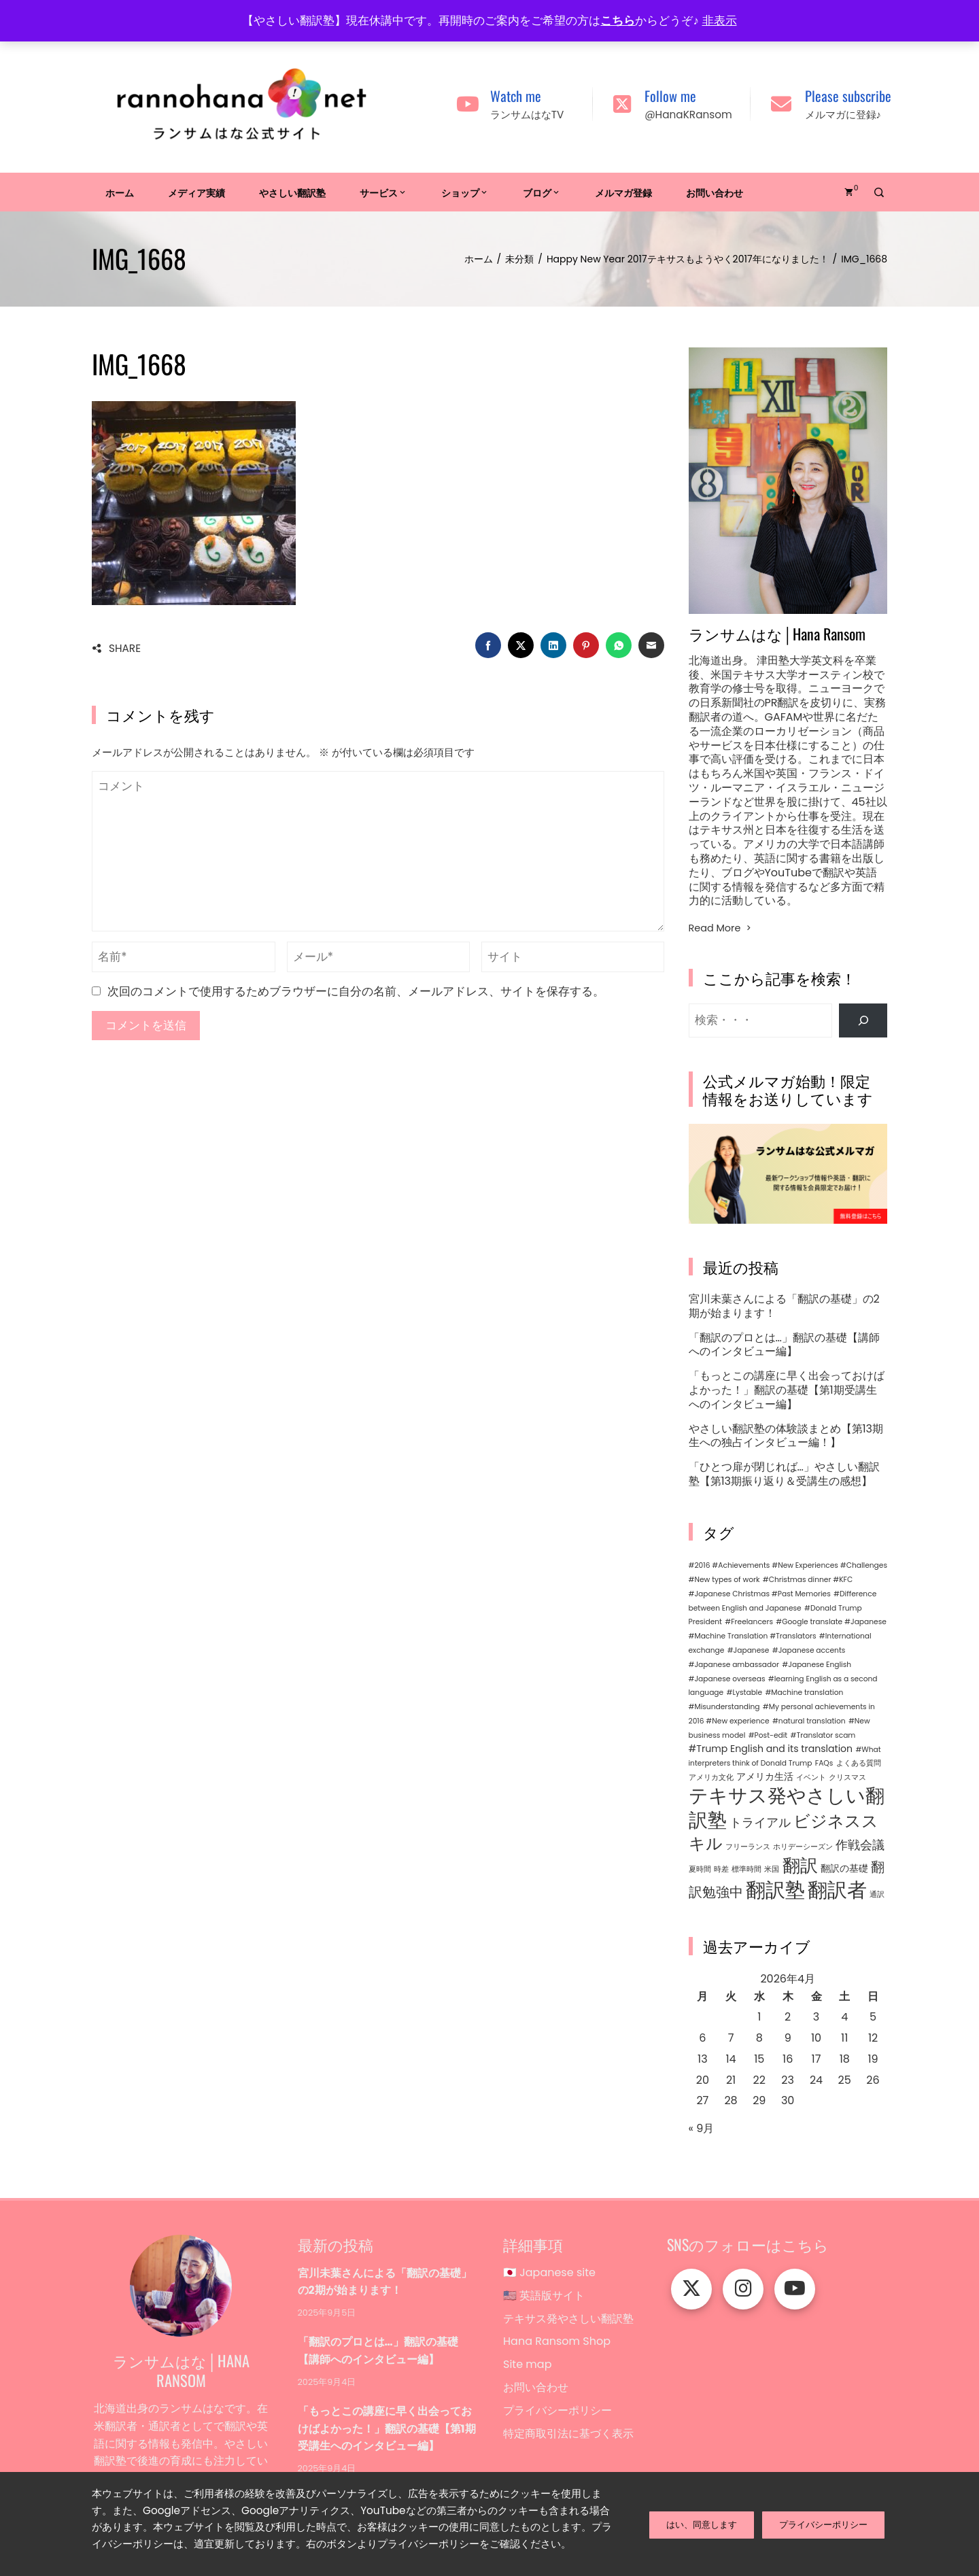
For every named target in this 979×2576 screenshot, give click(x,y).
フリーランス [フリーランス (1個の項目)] (747, 1847)
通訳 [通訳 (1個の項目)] (877, 1894)
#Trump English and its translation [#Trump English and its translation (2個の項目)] (771, 1748)
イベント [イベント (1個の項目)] (811, 1777)
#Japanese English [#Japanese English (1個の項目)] (816, 1665)
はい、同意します (701, 2523)
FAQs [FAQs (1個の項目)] (824, 1763)
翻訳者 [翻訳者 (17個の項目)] (837, 1890)
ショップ (465, 192)
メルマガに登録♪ (843, 114)
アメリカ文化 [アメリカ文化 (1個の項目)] (711, 1777)
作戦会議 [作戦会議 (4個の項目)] (860, 1844)
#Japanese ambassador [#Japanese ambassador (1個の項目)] (734, 1665)
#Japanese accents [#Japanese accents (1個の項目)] (809, 1650)
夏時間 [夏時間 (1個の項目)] (700, 1869)
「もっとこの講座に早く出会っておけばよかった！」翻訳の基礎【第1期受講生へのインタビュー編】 (786, 1390)
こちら (617, 20)
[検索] (863, 1020)
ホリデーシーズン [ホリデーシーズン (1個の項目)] (803, 1847)
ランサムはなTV (527, 114)
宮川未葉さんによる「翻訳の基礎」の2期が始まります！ (784, 1306)
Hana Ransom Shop (557, 2345)
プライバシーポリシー (557, 2418)
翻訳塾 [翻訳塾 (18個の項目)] (775, 1890)
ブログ (542, 192)
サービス (383, 192)
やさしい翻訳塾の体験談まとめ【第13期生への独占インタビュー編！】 (786, 1436)
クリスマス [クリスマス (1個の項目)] (847, 1777)
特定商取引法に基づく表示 (568, 2442)
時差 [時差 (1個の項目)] (721, 1869)
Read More (721, 928)
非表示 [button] (719, 20)
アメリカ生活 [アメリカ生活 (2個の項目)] (764, 1776)
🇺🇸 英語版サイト (544, 2297)
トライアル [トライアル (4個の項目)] (760, 1822)
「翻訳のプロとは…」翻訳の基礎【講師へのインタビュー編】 (784, 1345)
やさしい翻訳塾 (292, 192)
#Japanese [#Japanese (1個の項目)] (748, 1650)
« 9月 (702, 2128)
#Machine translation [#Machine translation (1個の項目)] (804, 1692)
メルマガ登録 (623, 192)
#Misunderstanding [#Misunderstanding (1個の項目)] (724, 1707)
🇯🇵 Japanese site (549, 2273)
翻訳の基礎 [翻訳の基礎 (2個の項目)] (844, 1868)
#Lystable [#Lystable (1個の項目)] (744, 1692)
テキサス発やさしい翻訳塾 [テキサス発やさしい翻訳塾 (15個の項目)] (786, 1808)
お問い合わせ (714, 192)
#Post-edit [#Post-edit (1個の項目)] (768, 1735)
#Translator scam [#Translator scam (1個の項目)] (822, 1735)
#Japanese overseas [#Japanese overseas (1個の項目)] (727, 1679)
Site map (527, 2369)
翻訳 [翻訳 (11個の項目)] (800, 1865)
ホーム (119, 192)
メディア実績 (196, 192)
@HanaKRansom (688, 114)
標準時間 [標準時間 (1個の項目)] (746, 1869)
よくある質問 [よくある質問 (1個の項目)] (858, 1763)
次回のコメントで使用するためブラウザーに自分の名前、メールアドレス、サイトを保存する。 (355, 991)
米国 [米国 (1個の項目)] (771, 1869)
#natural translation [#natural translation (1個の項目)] (809, 1721)
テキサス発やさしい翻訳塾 (568, 2321)
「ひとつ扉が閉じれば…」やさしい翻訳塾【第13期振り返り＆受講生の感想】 (784, 1474)
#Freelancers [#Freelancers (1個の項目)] (749, 1622)
